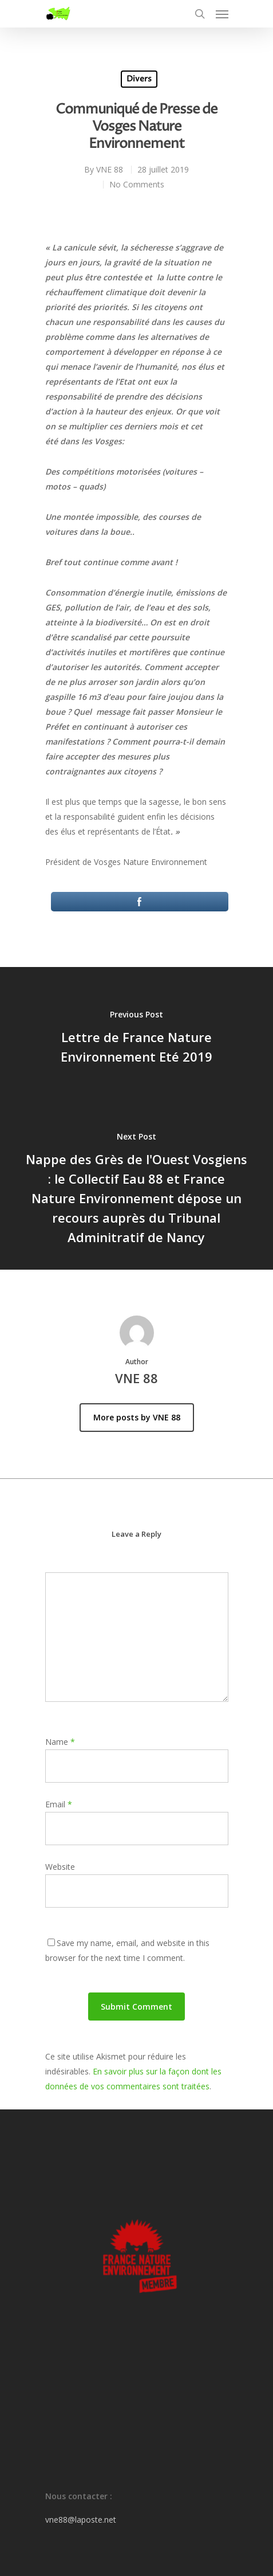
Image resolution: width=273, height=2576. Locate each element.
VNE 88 (109, 169)
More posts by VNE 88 (136, 1417)
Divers (139, 78)
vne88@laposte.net (80, 2519)
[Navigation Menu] (222, 13)
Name (60, 1741)
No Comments (136, 184)
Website (60, 1866)
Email (58, 1804)
